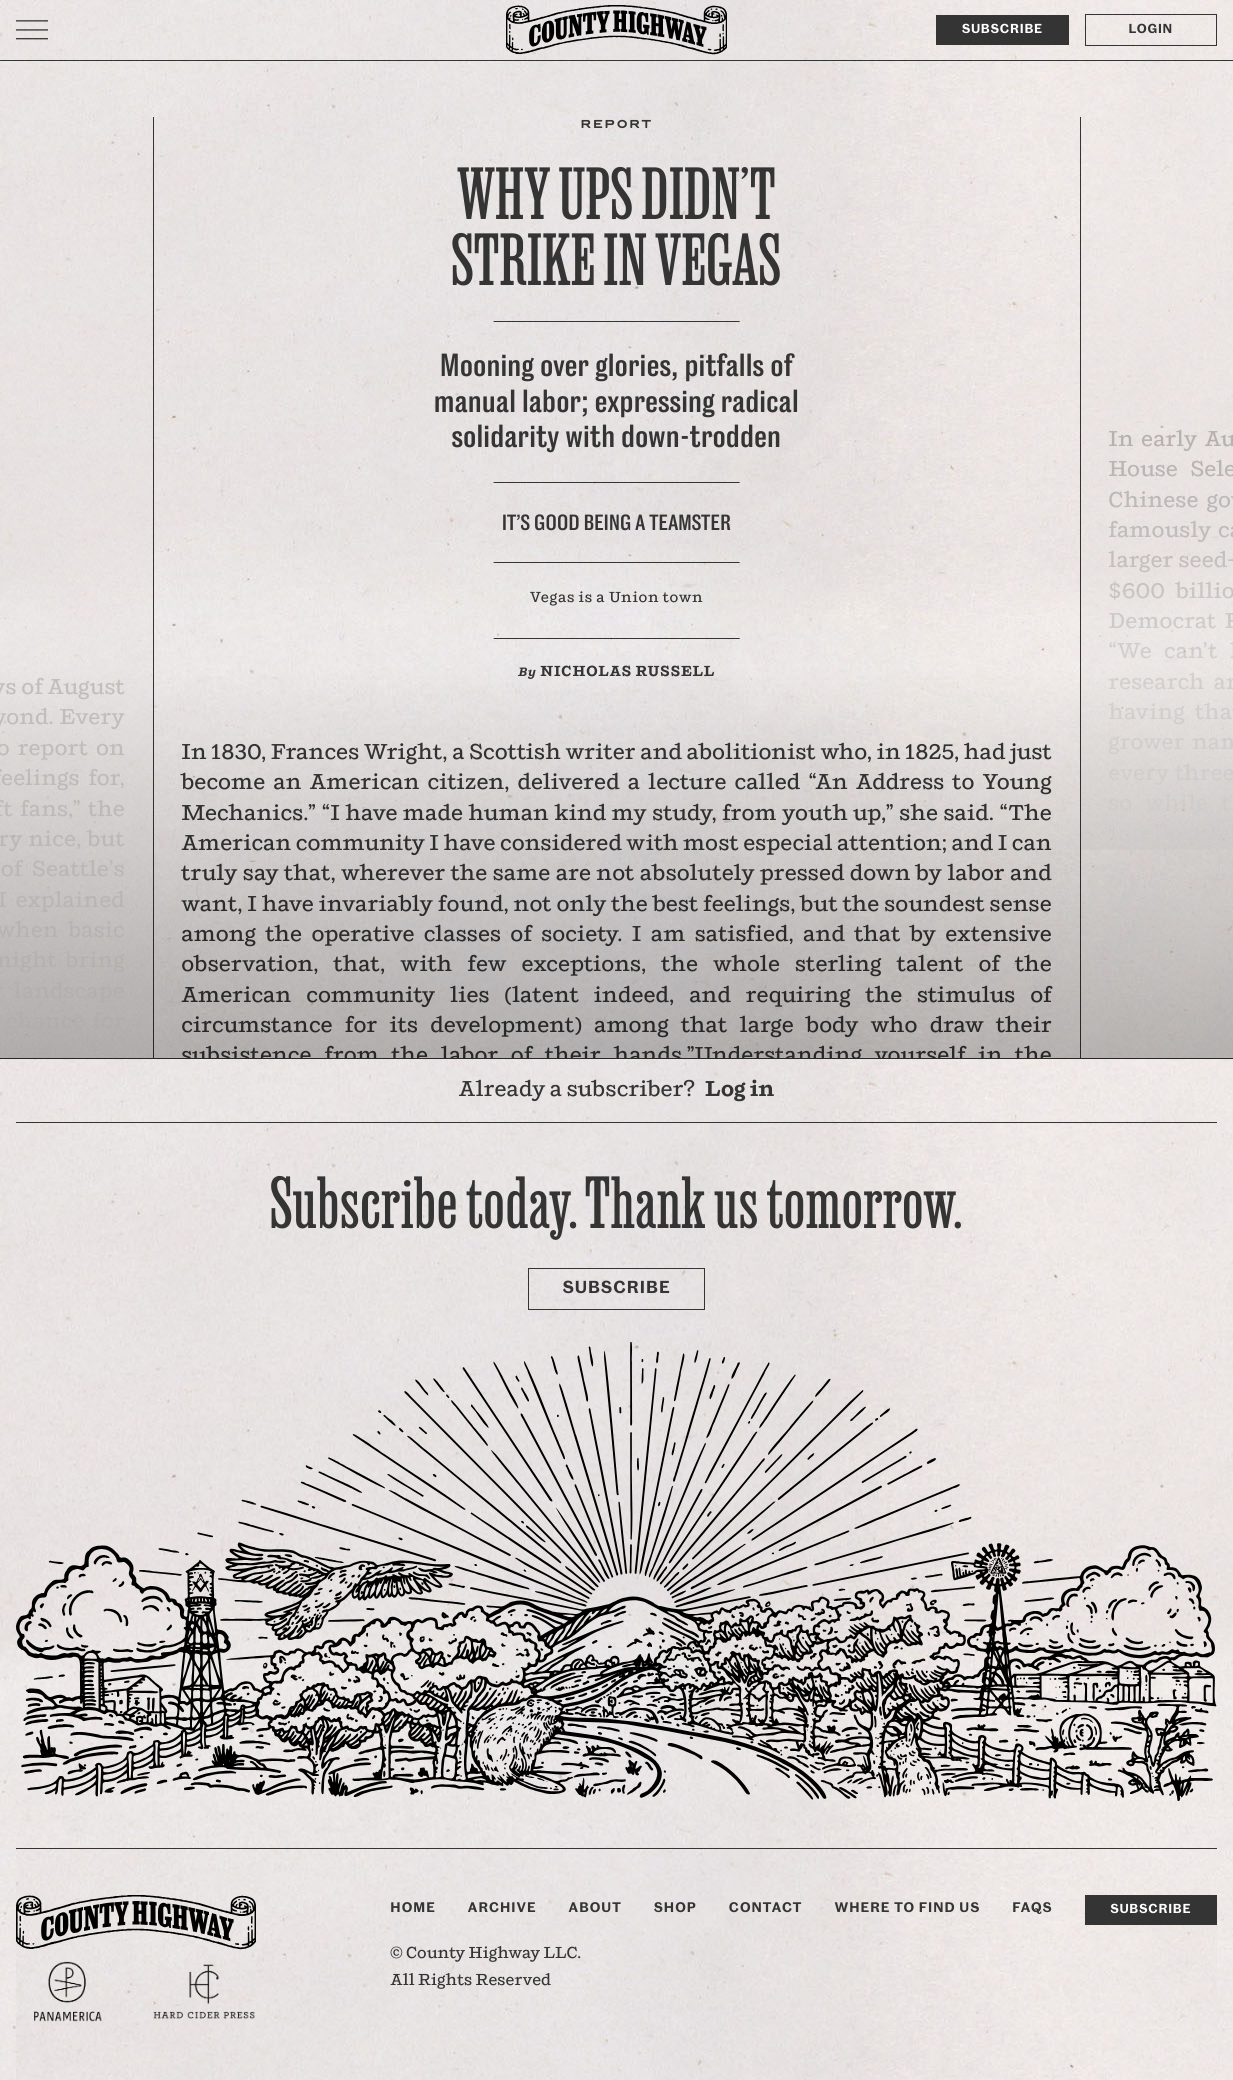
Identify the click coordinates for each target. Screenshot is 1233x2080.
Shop (675, 1908)
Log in (739, 1090)
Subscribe (1002, 29)
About (595, 1908)
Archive (502, 1908)
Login (1151, 29)
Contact (766, 1908)
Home (413, 1908)
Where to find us (907, 1908)
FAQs (1032, 1908)
